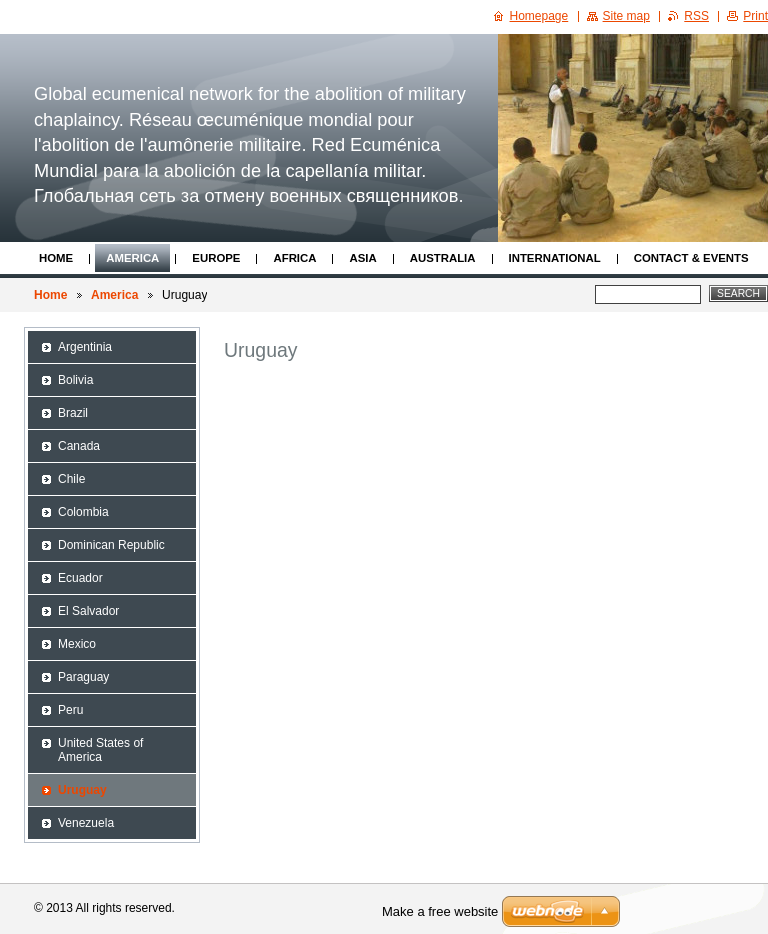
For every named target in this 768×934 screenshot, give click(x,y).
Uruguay (82, 790)
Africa (294, 258)
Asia (362, 258)
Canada (79, 446)
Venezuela (86, 823)
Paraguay (83, 677)
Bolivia (75, 380)
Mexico (77, 644)
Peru (70, 710)
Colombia (83, 512)
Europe (216, 258)
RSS (696, 16)
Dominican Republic (111, 545)
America (132, 258)
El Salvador (88, 611)
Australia (443, 258)
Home (56, 258)
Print (755, 16)
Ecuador (80, 578)
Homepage (539, 16)
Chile (71, 479)
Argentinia (85, 347)
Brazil (73, 413)
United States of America (100, 750)
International (555, 258)
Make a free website (440, 911)
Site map (626, 16)
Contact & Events (691, 258)
